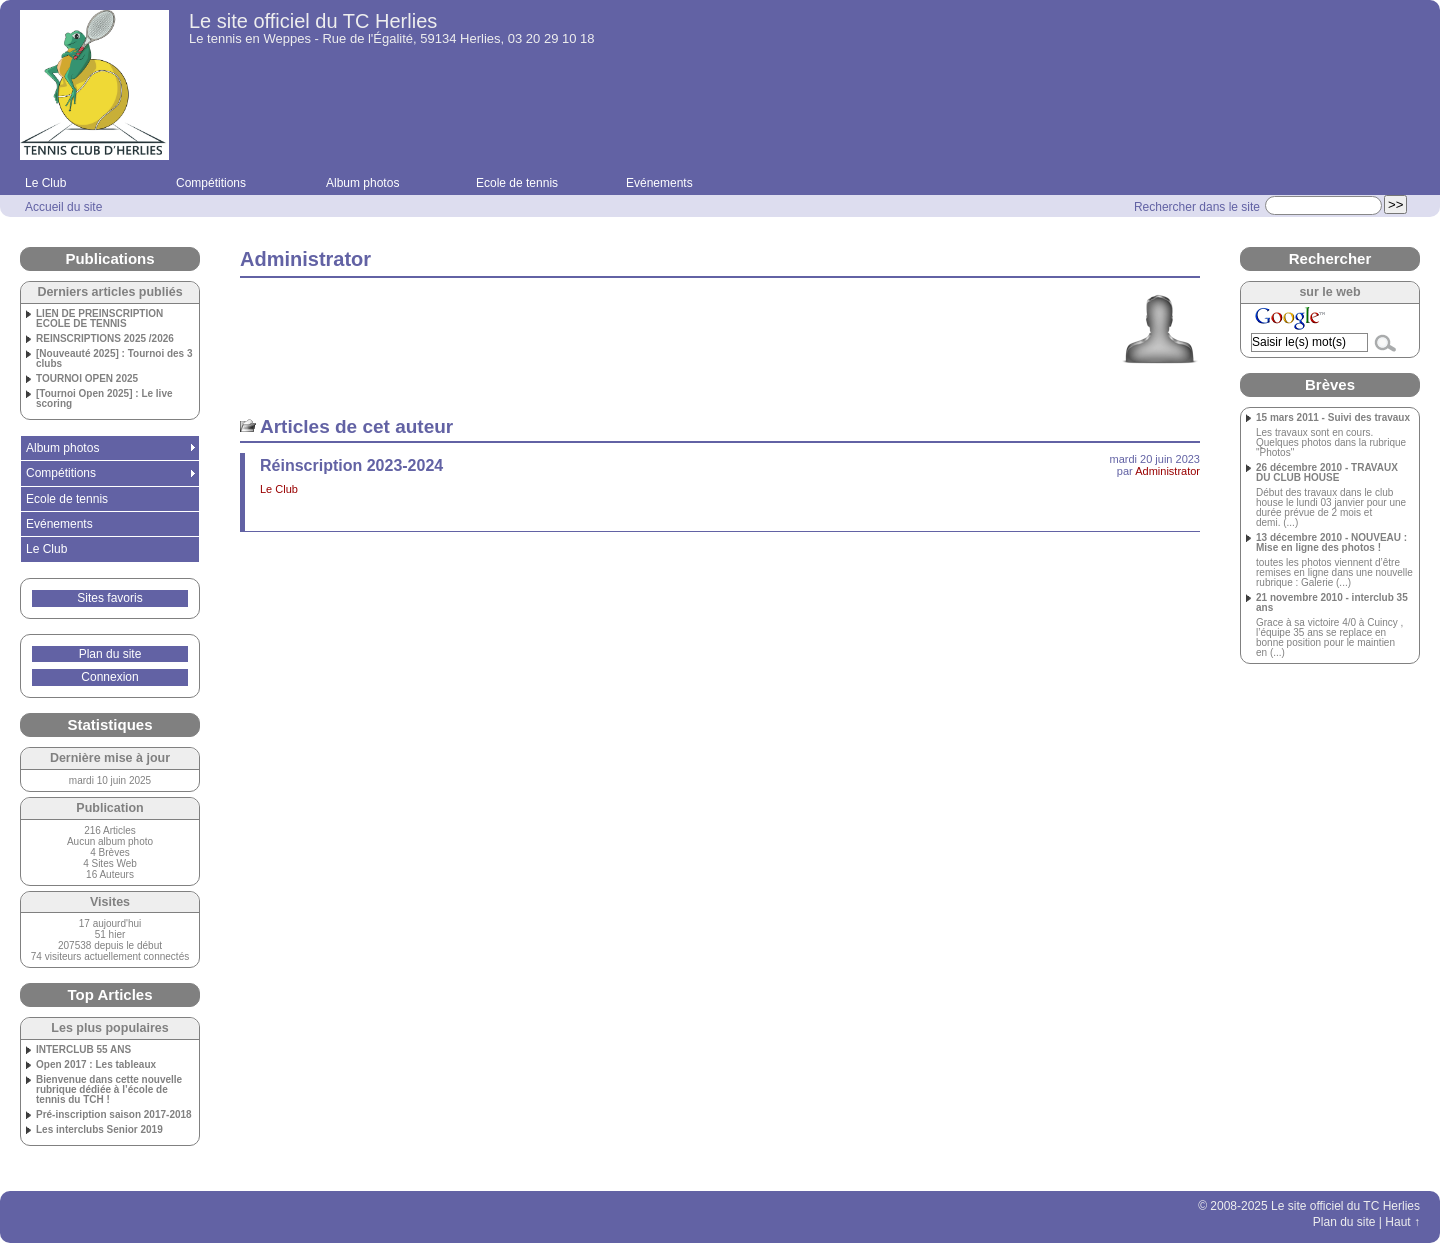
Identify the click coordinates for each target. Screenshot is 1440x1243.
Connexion (109, 677)
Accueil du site (63, 207)
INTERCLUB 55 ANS (83, 1050)
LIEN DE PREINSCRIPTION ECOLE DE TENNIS (99, 319)
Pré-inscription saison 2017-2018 (114, 1115)
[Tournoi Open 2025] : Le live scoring (104, 399)
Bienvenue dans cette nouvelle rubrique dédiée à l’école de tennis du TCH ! (109, 1090)
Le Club (45, 183)
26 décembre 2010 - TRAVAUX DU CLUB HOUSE (1327, 473)
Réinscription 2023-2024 (351, 465)
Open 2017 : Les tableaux (96, 1065)
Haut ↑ (1402, 1222)
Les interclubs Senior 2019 (99, 1130)
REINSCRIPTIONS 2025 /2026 (105, 339)
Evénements (659, 183)
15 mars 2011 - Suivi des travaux (1333, 418)
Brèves (1330, 384)
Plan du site (110, 654)
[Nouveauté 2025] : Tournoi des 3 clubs (114, 359)
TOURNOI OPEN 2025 (87, 379)
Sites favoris (109, 598)
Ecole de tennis (517, 183)
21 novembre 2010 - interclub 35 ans (1332, 603)
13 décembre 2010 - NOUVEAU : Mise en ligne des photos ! (1331, 543)
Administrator (1167, 471)
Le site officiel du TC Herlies (313, 21)
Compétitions (211, 183)
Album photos (362, 183)
